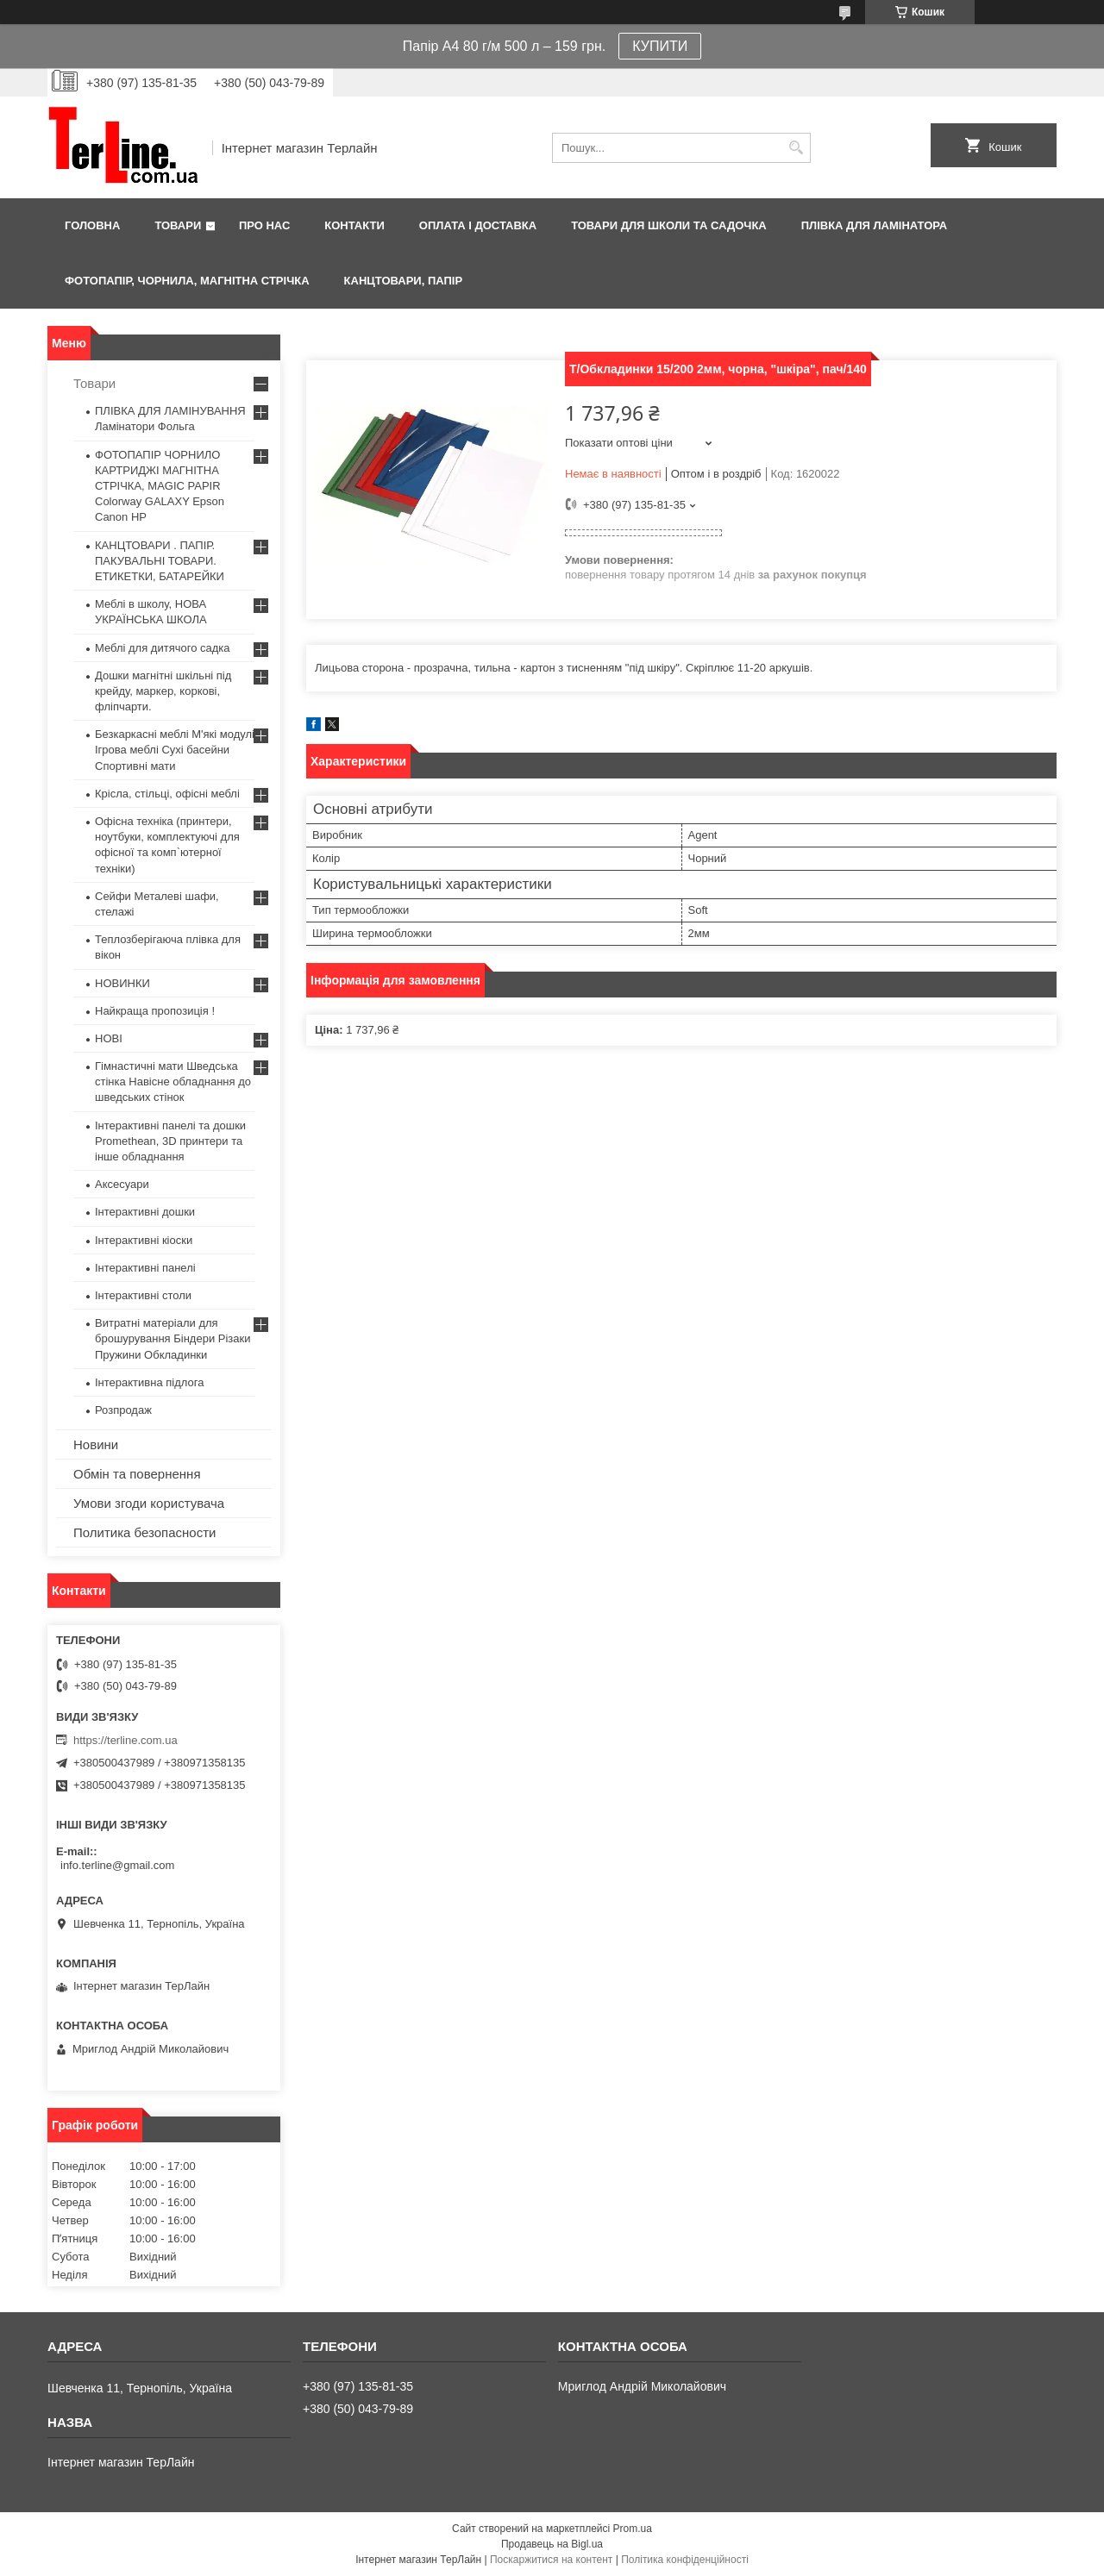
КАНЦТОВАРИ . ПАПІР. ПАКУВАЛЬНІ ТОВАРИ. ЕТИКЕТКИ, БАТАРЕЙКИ (159, 561)
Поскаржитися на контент (551, 2560)
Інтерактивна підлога (149, 1382)
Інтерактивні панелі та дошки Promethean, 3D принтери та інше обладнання (170, 1141)
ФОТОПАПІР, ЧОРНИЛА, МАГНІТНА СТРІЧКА (187, 280)
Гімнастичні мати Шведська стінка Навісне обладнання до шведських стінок (173, 1082)
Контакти (354, 225)
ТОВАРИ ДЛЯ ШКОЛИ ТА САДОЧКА (669, 225)
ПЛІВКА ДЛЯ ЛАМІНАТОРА (874, 225)
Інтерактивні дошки (145, 1211)
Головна (92, 225)
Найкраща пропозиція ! (155, 1010)
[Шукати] (796, 148)
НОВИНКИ (122, 983)
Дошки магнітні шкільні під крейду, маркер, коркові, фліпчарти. (163, 691)
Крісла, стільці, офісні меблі (167, 793)
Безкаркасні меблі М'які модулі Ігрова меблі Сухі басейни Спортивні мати (174, 750)
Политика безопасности (144, 1532)
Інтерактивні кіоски (143, 1240)
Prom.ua (632, 2529)
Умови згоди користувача (148, 1503)
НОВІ (108, 1038)
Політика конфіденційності (685, 2560)
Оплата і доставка (477, 225)
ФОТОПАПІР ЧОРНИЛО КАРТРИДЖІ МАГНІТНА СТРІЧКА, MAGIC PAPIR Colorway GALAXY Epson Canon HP (159, 486)
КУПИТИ (659, 46)
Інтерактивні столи (143, 1295)
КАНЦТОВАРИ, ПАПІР (403, 280)
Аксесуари (122, 1184)
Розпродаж (123, 1410)
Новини (95, 1444)
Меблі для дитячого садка (162, 647)
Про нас (264, 225)
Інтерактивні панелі (145, 1267)
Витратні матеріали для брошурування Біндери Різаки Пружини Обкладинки (173, 1338)
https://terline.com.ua (125, 1740)
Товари (177, 225)
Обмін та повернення (137, 1473)
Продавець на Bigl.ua (552, 2544)
